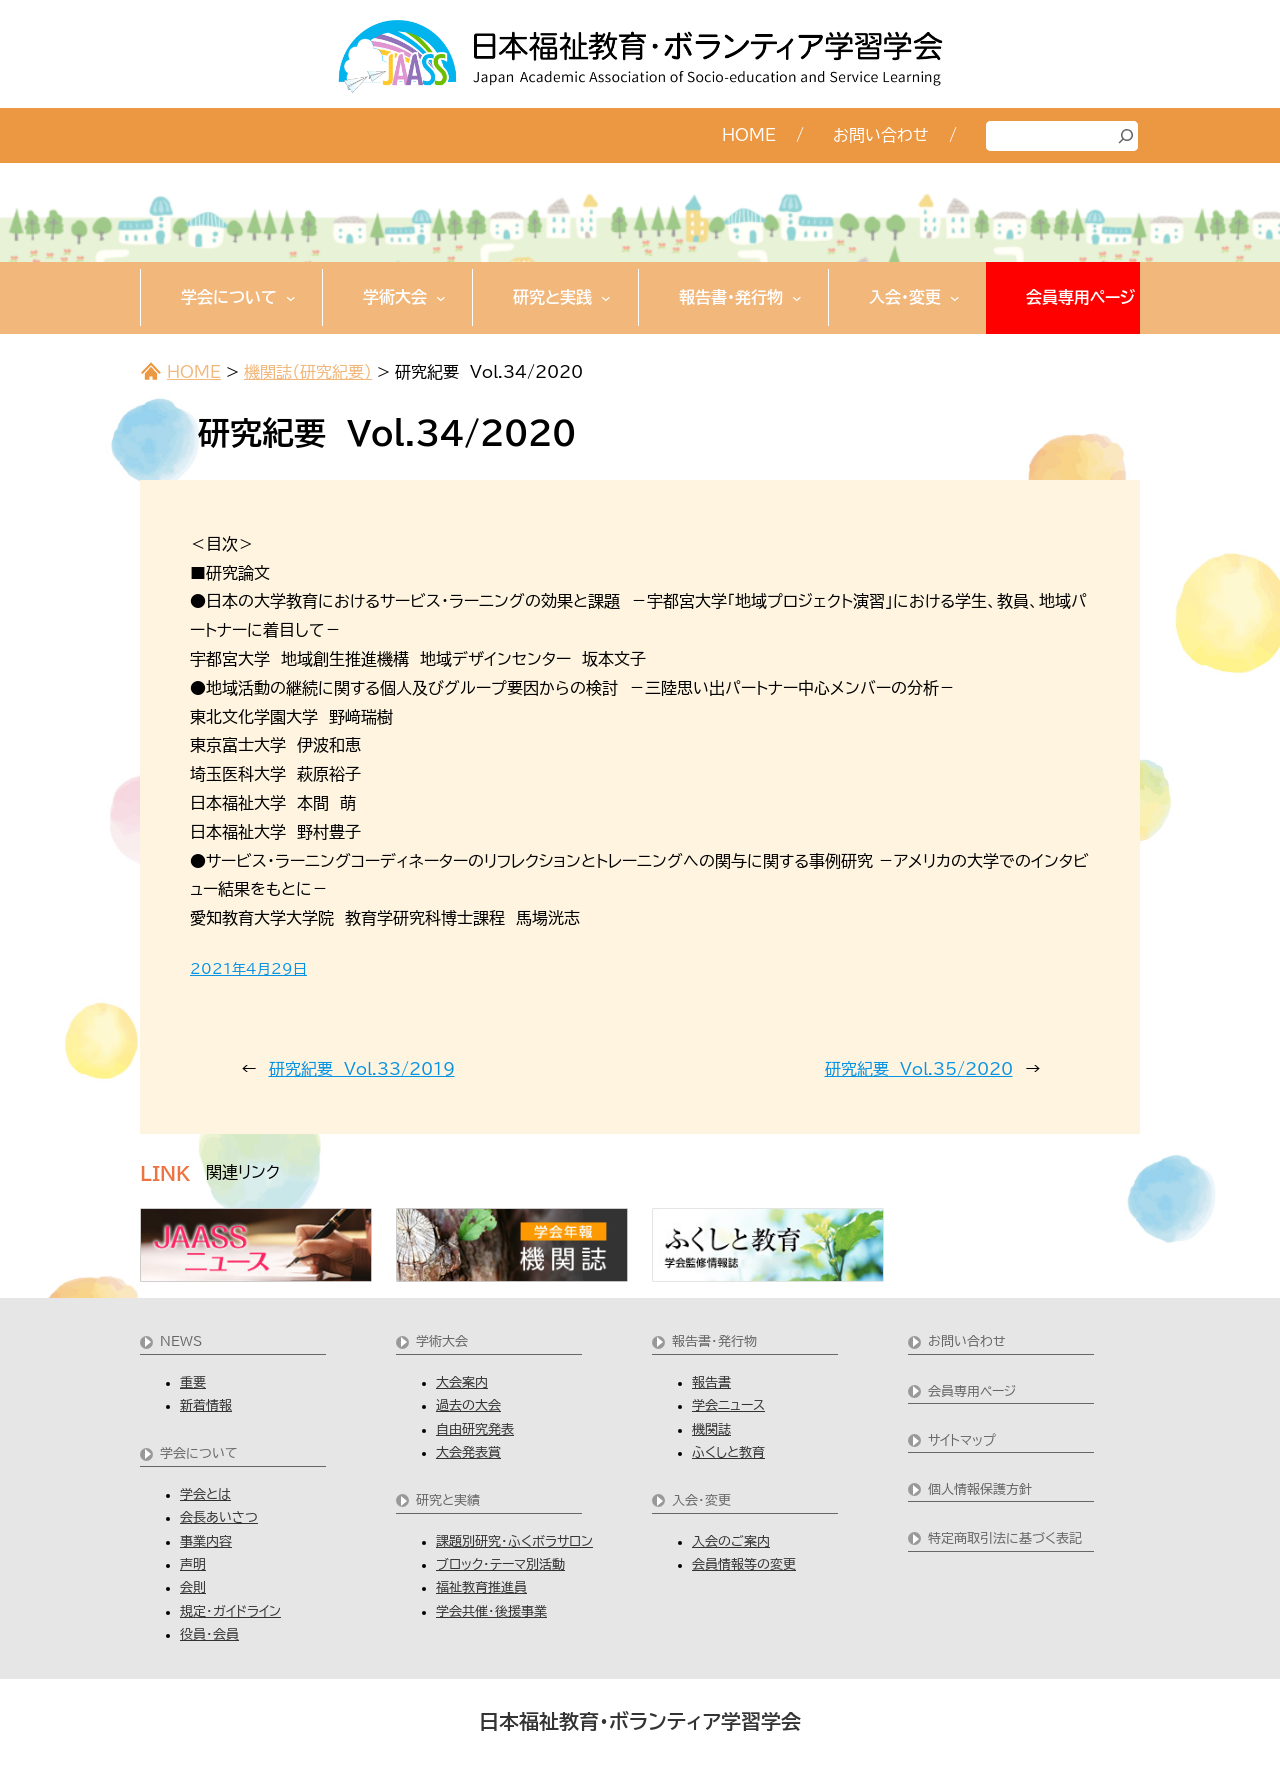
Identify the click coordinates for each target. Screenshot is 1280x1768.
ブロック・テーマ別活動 (500, 1564)
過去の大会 (468, 1405)
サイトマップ (962, 1440)
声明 (193, 1564)
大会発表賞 (468, 1452)
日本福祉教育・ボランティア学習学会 (640, 1721)
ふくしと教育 (728, 1452)
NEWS (181, 1341)
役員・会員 (209, 1634)
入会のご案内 (731, 1541)
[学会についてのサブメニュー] (291, 298)
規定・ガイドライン (230, 1611)
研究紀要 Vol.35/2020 (919, 1069)
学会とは (205, 1494)
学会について (199, 1453)
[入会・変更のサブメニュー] (955, 298)
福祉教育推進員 (481, 1587)
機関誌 (711, 1429)
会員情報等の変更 (744, 1564)
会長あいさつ (219, 1517)
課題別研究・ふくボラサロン (514, 1541)
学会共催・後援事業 (491, 1611)
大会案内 (462, 1382)
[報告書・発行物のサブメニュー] (797, 298)
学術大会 (442, 1341)
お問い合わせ (967, 1341)
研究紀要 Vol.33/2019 (362, 1069)
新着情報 (206, 1405)
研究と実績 (448, 1500)
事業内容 (206, 1541)
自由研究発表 (475, 1429)
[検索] (1126, 136)
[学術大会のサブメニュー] (441, 298)
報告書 (711, 1382)
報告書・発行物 (714, 1341)
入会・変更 (701, 1500)
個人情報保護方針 (980, 1489)
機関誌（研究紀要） (308, 372)
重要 (193, 1382)
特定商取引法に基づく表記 (1005, 1538)
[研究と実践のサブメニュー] (606, 298)
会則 (193, 1587)
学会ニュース (728, 1405)
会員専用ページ (972, 1391)
